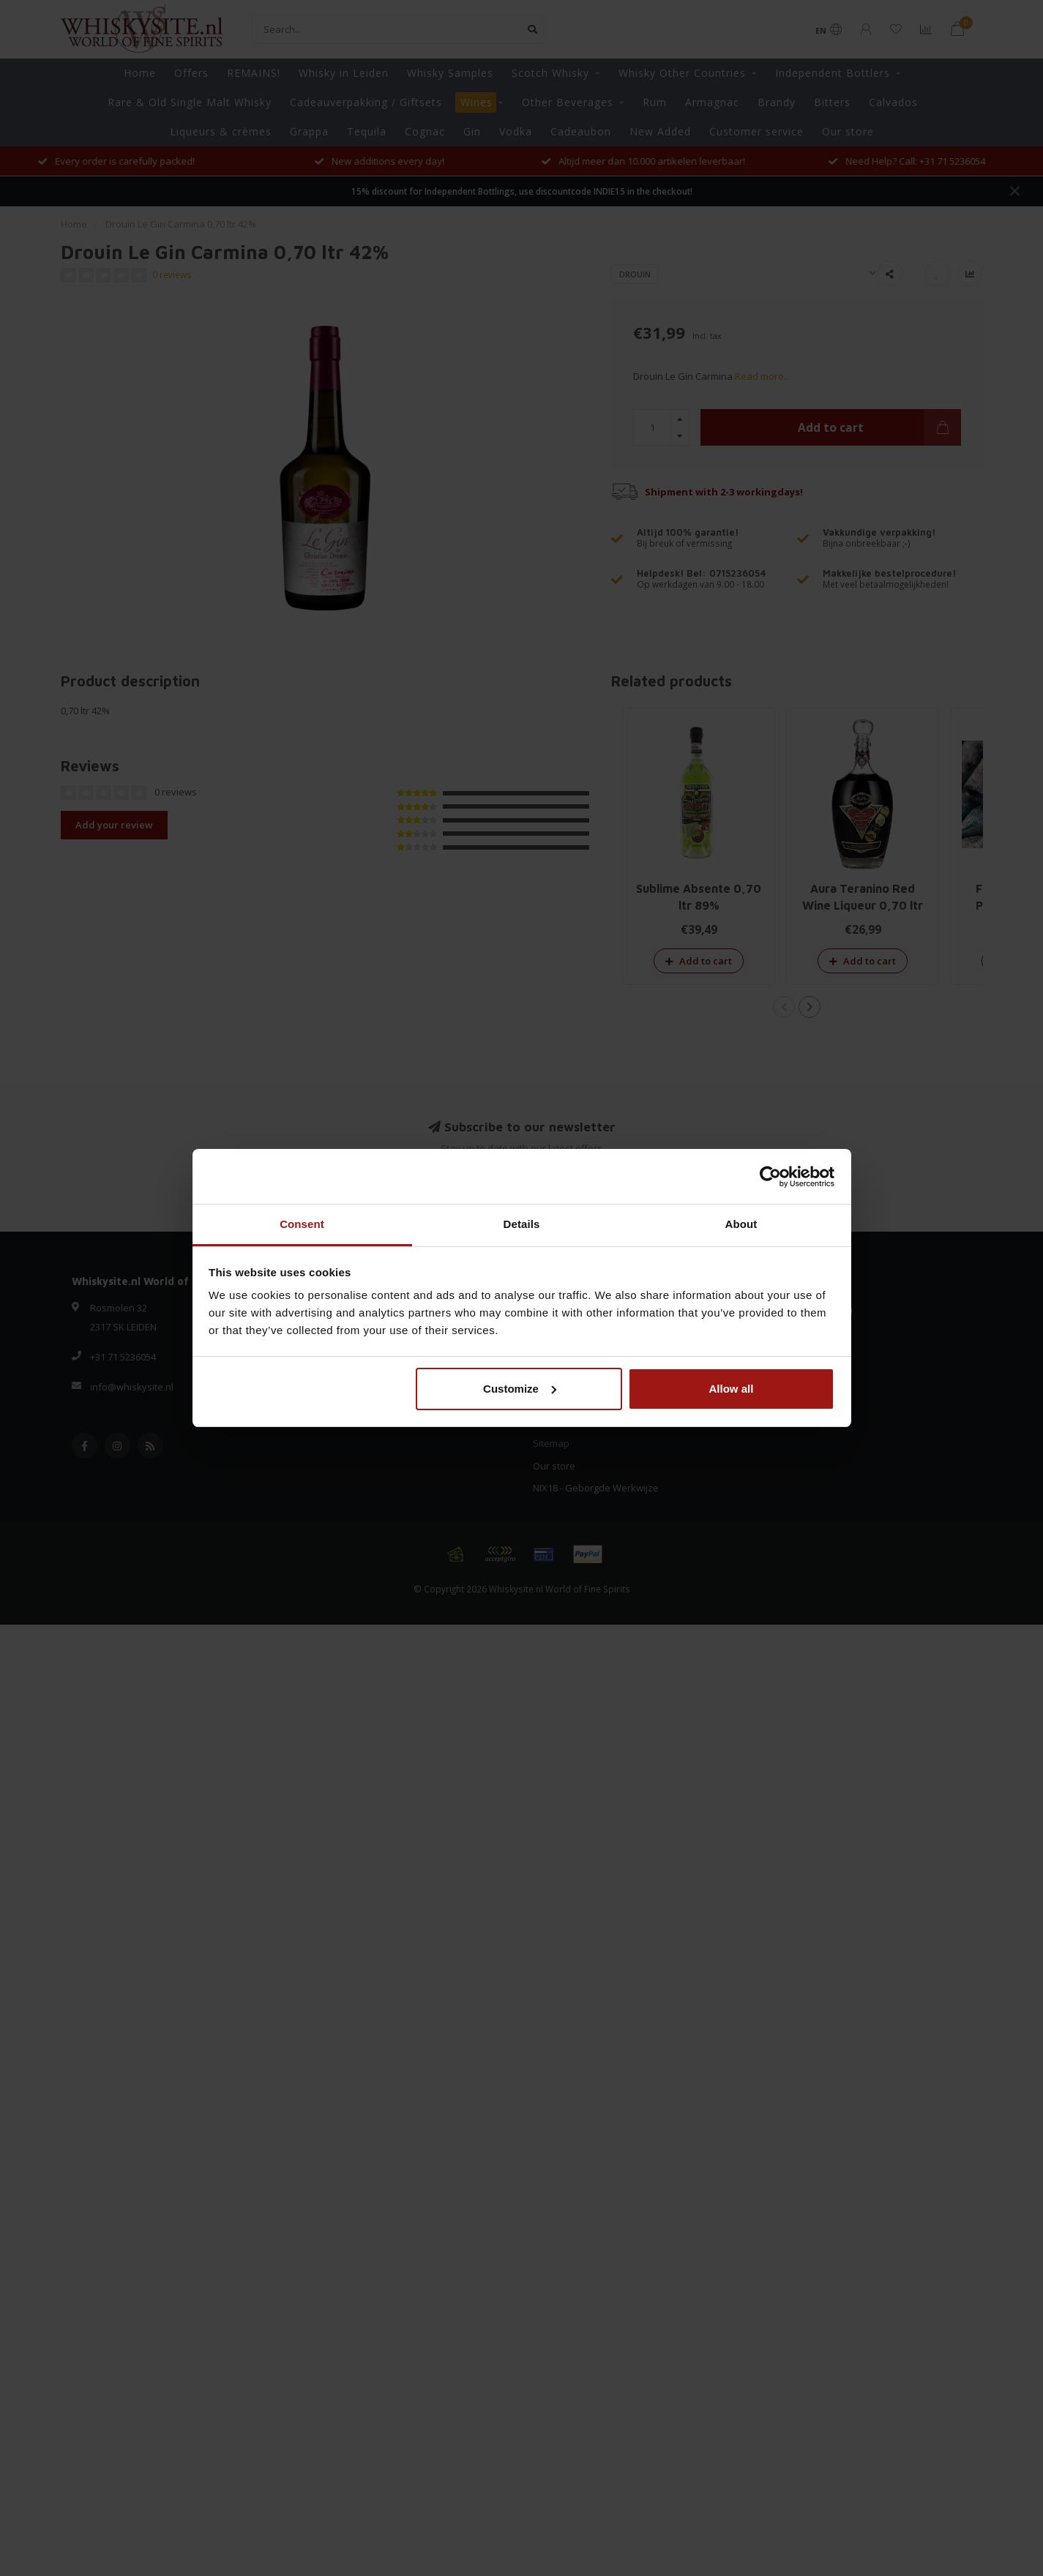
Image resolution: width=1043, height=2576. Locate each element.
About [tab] (741, 1224)
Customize (519, 1388)
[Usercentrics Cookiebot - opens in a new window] (770, 1177)
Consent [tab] (302, 1224)
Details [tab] (522, 1224)
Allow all (731, 1388)
